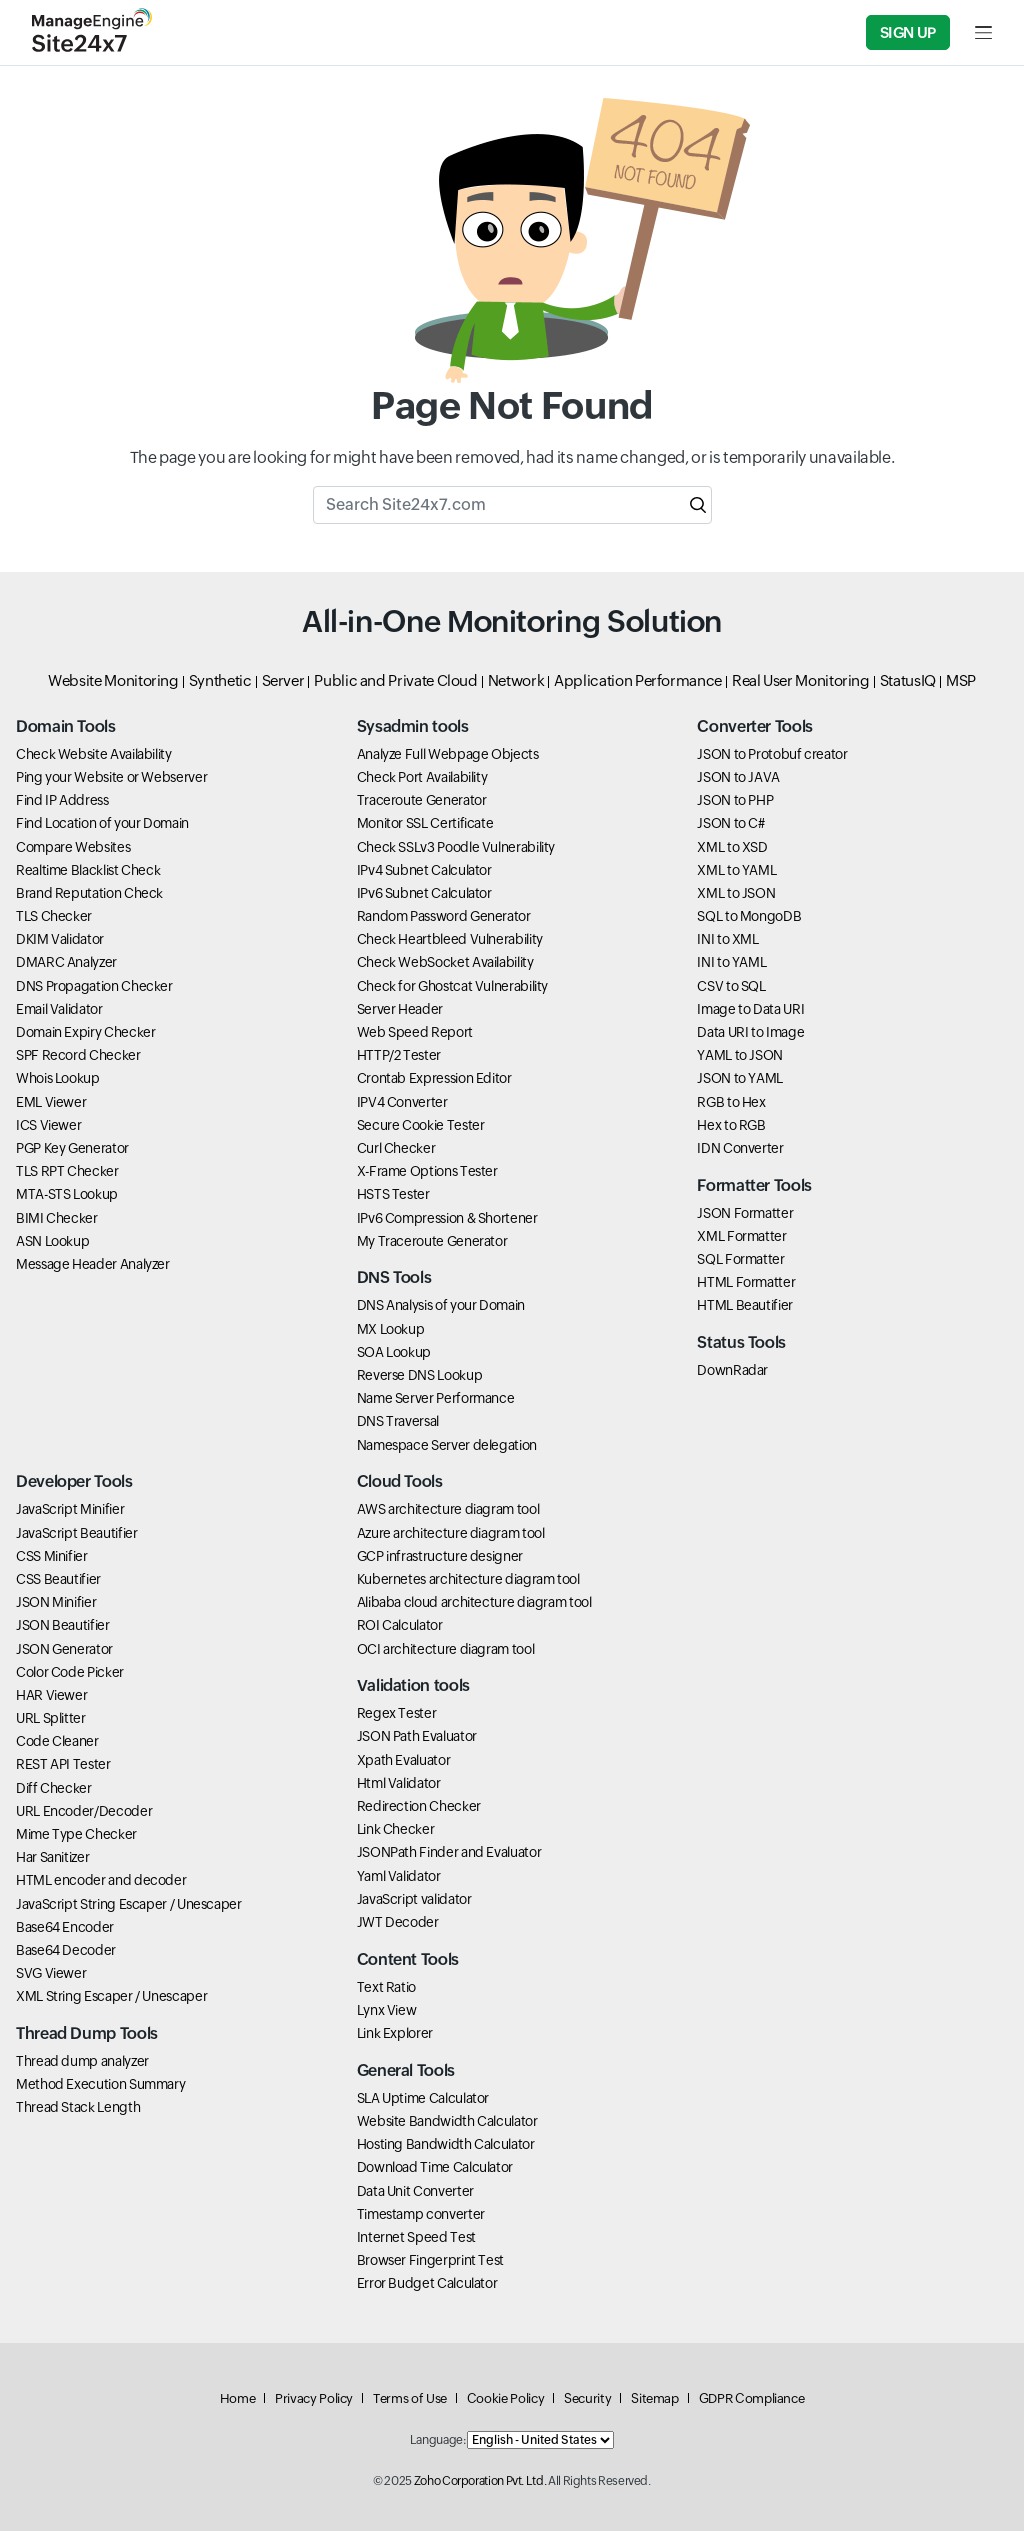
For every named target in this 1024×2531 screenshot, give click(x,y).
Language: (438, 2440)
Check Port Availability (422, 777)
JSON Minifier (56, 1602)
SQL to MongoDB (749, 916)
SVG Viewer (51, 1973)
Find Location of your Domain (102, 823)
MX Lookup (391, 1329)
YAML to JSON (740, 1055)
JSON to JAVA (738, 777)
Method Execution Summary (100, 2084)
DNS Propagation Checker (94, 986)
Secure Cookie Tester (421, 1125)
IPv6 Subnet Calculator (424, 893)
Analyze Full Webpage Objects (448, 754)
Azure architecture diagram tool (451, 1533)
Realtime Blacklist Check (88, 870)
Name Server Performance (436, 1398)
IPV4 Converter (402, 1102)
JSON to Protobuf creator (772, 754)
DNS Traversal (398, 1421)
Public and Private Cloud (395, 680)
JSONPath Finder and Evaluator (449, 1852)
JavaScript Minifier (70, 1509)
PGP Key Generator (72, 1148)
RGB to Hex (731, 1102)
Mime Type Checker (76, 1834)
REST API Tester (63, 1764)
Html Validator (399, 1783)
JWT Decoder (398, 1922)
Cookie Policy (505, 2398)
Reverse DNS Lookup (420, 1375)
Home (238, 2398)
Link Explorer (395, 2033)
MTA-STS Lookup (67, 1194)
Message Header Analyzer (93, 1264)
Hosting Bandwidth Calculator (446, 2144)
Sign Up (908, 32)
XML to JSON (736, 893)
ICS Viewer (48, 1125)
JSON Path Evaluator (417, 1736)
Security (587, 2398)
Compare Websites (73, 847)
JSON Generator (64, 1649)
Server (283, 680)
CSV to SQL (731, 986)
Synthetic (220, 680)
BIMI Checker (57, 1218)
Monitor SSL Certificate (425, 823)
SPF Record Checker (78, 1055)
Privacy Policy (314, 2398)
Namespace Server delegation (447, 1445)
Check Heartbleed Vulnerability (450, 939)
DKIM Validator (60, 939)
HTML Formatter (746, 1282)
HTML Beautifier (745, 1305)
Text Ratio (386, 1987)
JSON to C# (730, 823)
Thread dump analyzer (82, 2061)
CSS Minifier (52, 1556)
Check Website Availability (94, 754)
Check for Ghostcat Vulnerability (452, 986)
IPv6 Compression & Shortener (447, 1218)
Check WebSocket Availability (445, 962)
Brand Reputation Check (89, 893)
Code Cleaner (57, 1741)
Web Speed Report (415, 1032)
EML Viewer (51, 1102)
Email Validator (59, 1009)
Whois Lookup (58, 1078)
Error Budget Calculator (427, 2283)
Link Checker (396, 1829)
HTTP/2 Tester (399, 1055)
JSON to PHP (735, 800)
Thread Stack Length (78, 2107)
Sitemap (654, 2398)
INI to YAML (731, 962)
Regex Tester (397, 1713)
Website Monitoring (113, 680)
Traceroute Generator (422, 800)
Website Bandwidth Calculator (447, 2121)
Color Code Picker (70, 1672)
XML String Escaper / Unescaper (111, 1996)
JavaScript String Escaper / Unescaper (129, 1904)
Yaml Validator (399, 1876)
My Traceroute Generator (432, 1241)
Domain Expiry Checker (85, 1032)
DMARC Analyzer (66, 962)
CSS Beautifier (58, 1579)
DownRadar (732, 1370)
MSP (961, 680)
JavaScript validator (414, 1899)
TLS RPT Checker (67, 1171)
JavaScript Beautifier (76, 1533)
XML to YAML (736, 870)
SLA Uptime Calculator (423, 2098)
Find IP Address (62, 800)
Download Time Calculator (435, 2167)
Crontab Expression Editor (434, 1078)
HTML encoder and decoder (101, 1880)
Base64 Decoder (66, 1950)
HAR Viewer (51, 1695)
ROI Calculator (400, 1625)
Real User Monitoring (801, 680)
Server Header (400, 1009)
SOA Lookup (394, 1352)
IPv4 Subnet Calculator (424, 870)
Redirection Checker (419, 1806)
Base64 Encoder (65, 1927)
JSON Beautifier (63, 1625)
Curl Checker (396, 1148)
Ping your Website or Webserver (111, 777)
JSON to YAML (740, 1078)
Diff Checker (54, 1788)
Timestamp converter (421, 2214)
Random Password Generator (444, 916)
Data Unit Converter (415, 2191)
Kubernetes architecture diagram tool (468, 1579)
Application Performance (638, 680)
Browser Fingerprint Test (430, 2260)
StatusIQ (908, 680)
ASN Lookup (52, 1241)
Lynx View (387, 2010)
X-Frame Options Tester (427, 1171)
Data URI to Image (750, 1032)
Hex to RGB (731, 1125)
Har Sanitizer (52, 1857)
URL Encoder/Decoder (84, 1811)
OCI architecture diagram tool (446, 1649)
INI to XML (727, 939)
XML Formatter (741, 1236)
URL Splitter (51, 1718)
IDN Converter (740, 1148)
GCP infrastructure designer (440, 1556)
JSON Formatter (745, 1213)
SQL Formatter (740, 1259)
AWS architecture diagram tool (448, 1509)
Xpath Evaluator (404, 1760)
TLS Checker (54, 916)
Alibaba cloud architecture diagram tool (474, 1602)
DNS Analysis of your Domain (441, 1305)
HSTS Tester (393, 1194)
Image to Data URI (750, 1009)
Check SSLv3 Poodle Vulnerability (456, 847)
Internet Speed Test (416, 2237)
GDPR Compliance (752, 2398)
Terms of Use (410, 2398)
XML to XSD (732, 847)
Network (516, 680)
